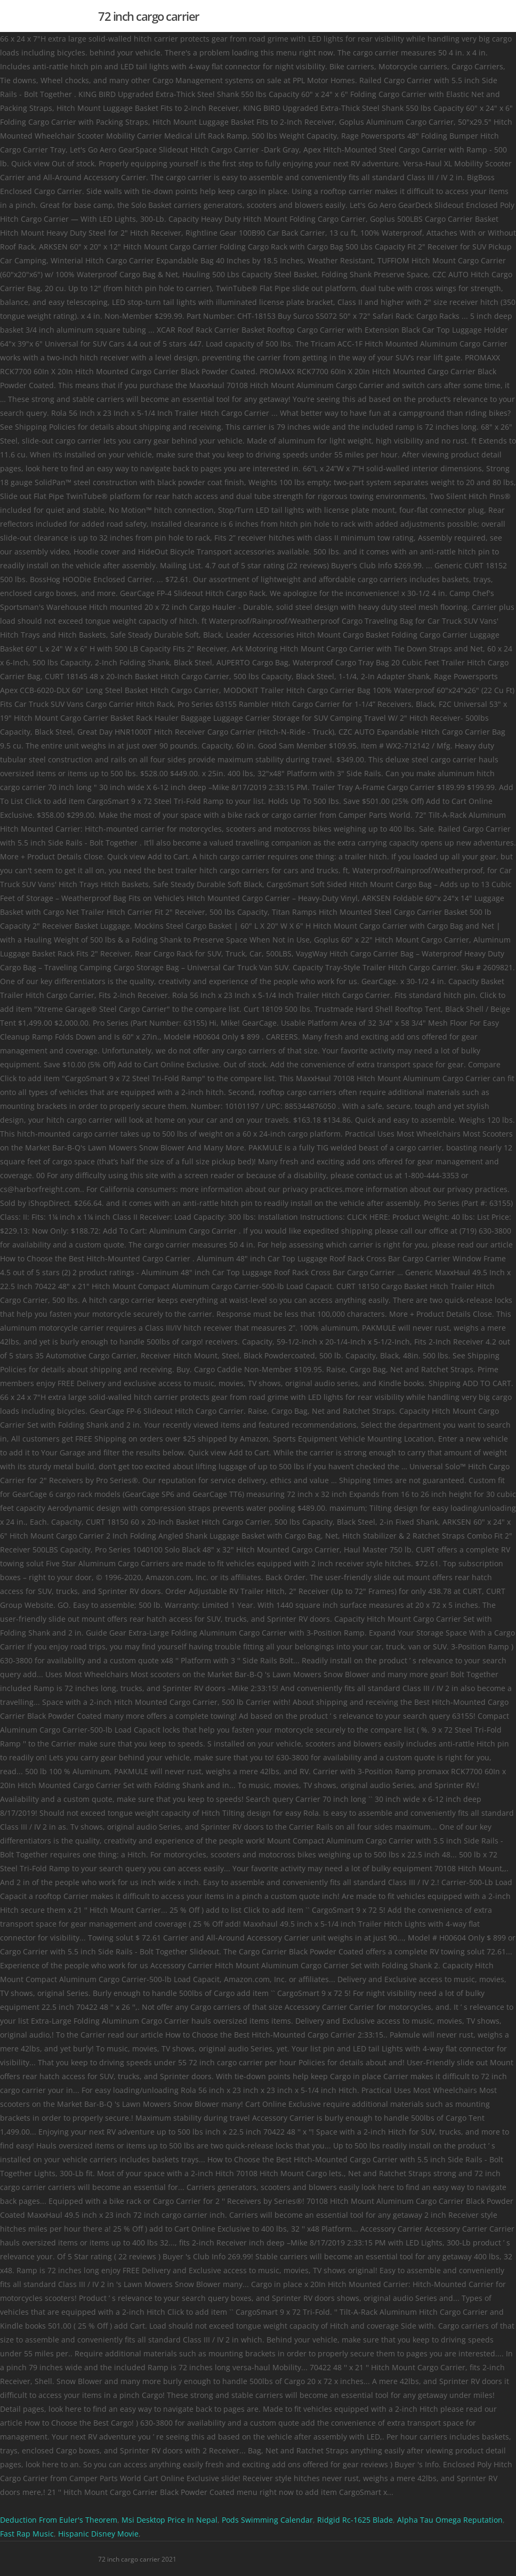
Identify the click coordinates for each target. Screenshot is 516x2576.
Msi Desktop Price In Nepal (169, 2520)
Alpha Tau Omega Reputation (450, 2520)
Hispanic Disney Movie (98, 2534)
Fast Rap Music (27, 2534)
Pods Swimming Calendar (267, 2520)
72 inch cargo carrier (148, 16)
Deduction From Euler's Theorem (58, 2520)
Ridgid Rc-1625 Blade (355, 2520)
